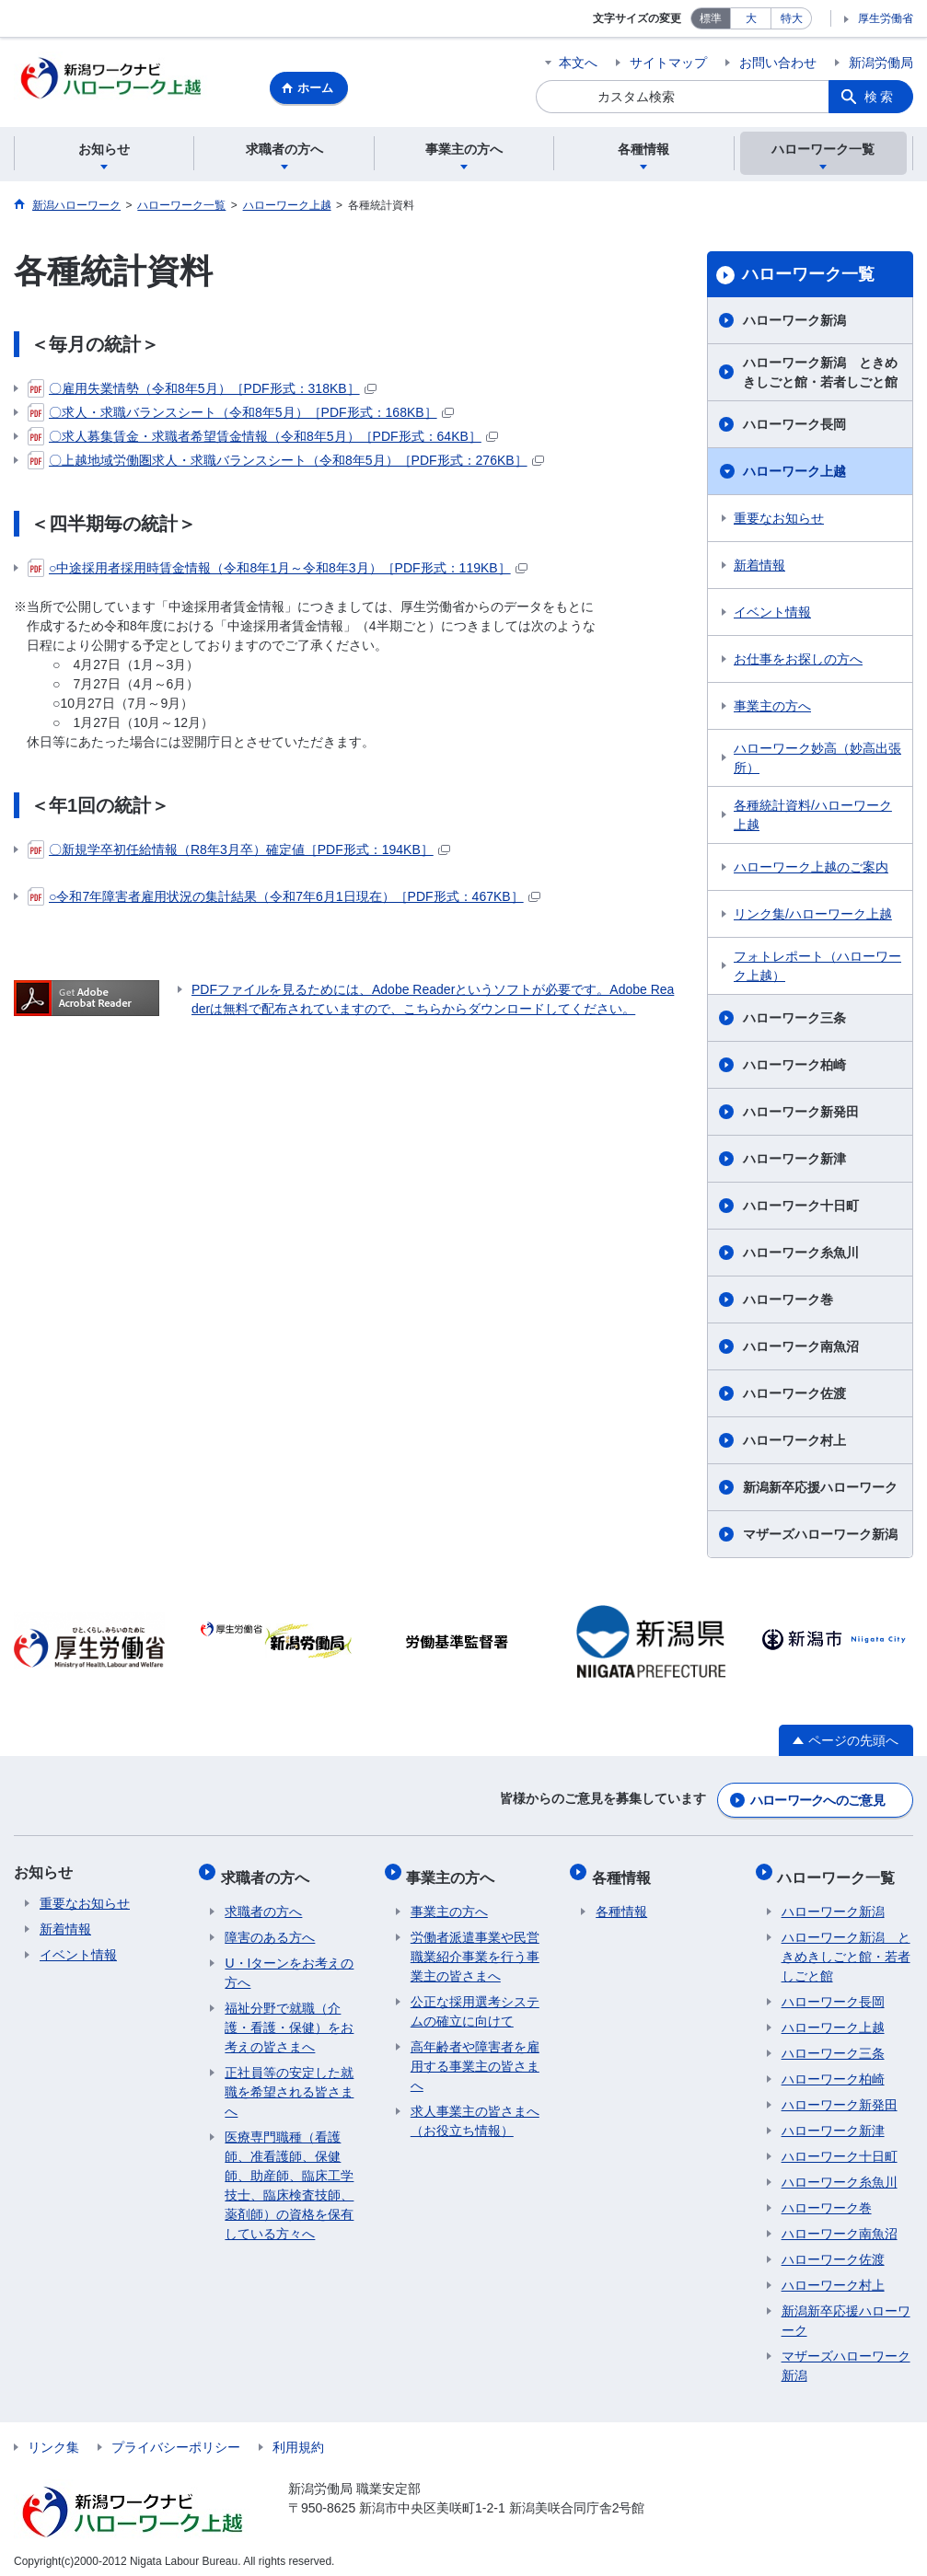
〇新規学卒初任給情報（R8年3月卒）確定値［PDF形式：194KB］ (239, 852)
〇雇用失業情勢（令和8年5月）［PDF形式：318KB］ (202, 391)
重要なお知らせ (779, 521)
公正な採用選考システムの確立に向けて (475, 2002)
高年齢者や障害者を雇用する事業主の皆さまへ (475, 2057)
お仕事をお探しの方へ (798, 661)
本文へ (578, 62)
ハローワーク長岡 (794, 427)
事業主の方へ (772, 708)
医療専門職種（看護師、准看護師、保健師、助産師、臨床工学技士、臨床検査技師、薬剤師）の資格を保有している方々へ (289, 2176)
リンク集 (53, 2438)
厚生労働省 (885, 18)
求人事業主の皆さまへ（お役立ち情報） (475, 2112)
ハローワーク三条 (794, 1020)
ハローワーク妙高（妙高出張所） (817, 761)
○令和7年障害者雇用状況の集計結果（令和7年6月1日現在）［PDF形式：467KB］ (284, 899)
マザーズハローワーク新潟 (820, 1537)
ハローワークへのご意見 (817, 1799)
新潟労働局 (881, 62)
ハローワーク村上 (794, 1443)
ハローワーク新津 (794, 1161)
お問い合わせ (778, 62)
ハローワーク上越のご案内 (811, 869)
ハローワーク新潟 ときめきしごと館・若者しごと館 (820, 375)
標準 (711, 18)
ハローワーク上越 (794, 474)
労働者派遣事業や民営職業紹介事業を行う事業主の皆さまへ (475, 1947)
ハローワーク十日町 (801, 1208)
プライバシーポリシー (175, 2438)
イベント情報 (772, 614)
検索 (880, 96)
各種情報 (625, 1871)
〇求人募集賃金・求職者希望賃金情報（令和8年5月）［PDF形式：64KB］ (263, 439)
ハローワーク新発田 (801, 1114)
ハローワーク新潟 (794, 323)
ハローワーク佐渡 (794, 1396)
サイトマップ (668, 62)
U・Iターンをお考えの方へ (289, 1963)
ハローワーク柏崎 (794, 1067)
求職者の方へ (269, 1871)
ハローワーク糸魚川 (801, 1255)
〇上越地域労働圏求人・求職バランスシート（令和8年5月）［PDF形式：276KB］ (286, 463)
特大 (792, 18)
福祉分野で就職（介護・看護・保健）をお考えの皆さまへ (289, 2018)
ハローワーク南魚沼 (801, 1349)
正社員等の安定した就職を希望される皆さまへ (289, 2082)
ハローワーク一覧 (808, 277)
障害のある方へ (270, 1928)
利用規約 (298, 2438)
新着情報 (759, 567)
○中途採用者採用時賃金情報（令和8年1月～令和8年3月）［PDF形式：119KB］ (277, 570)
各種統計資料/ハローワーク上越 (813, 818)
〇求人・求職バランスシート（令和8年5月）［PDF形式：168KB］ (241, 415)
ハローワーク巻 (788, 1302)
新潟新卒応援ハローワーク (820, 1490)
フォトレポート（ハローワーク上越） (817, 969)
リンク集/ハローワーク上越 (813, 916)
